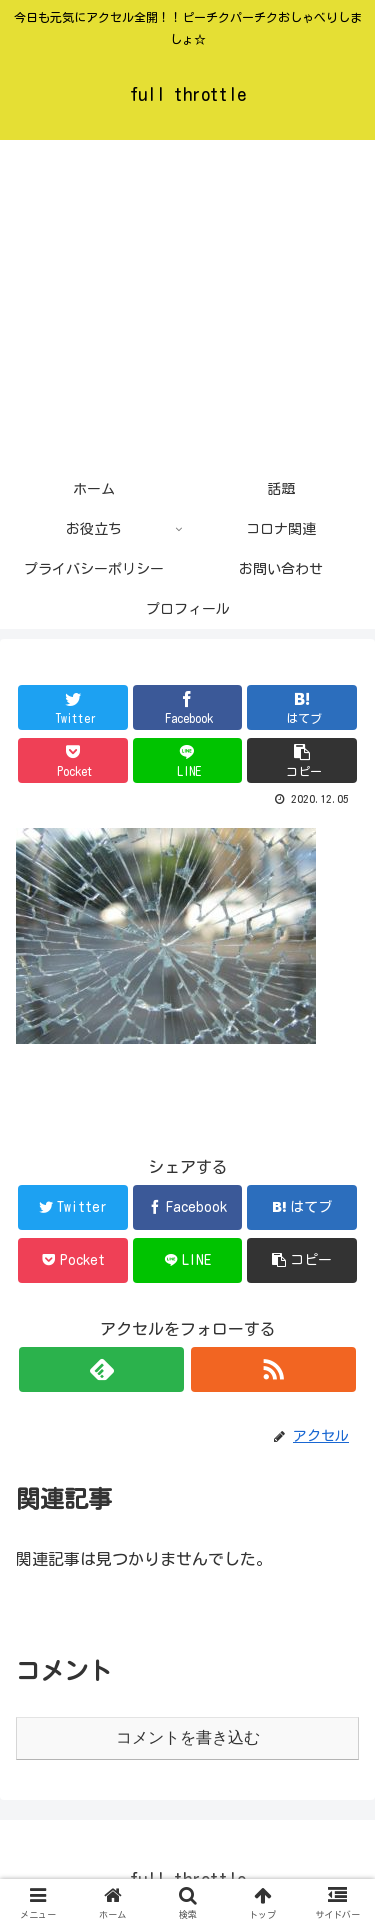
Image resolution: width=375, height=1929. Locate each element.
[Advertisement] (187, 304)
